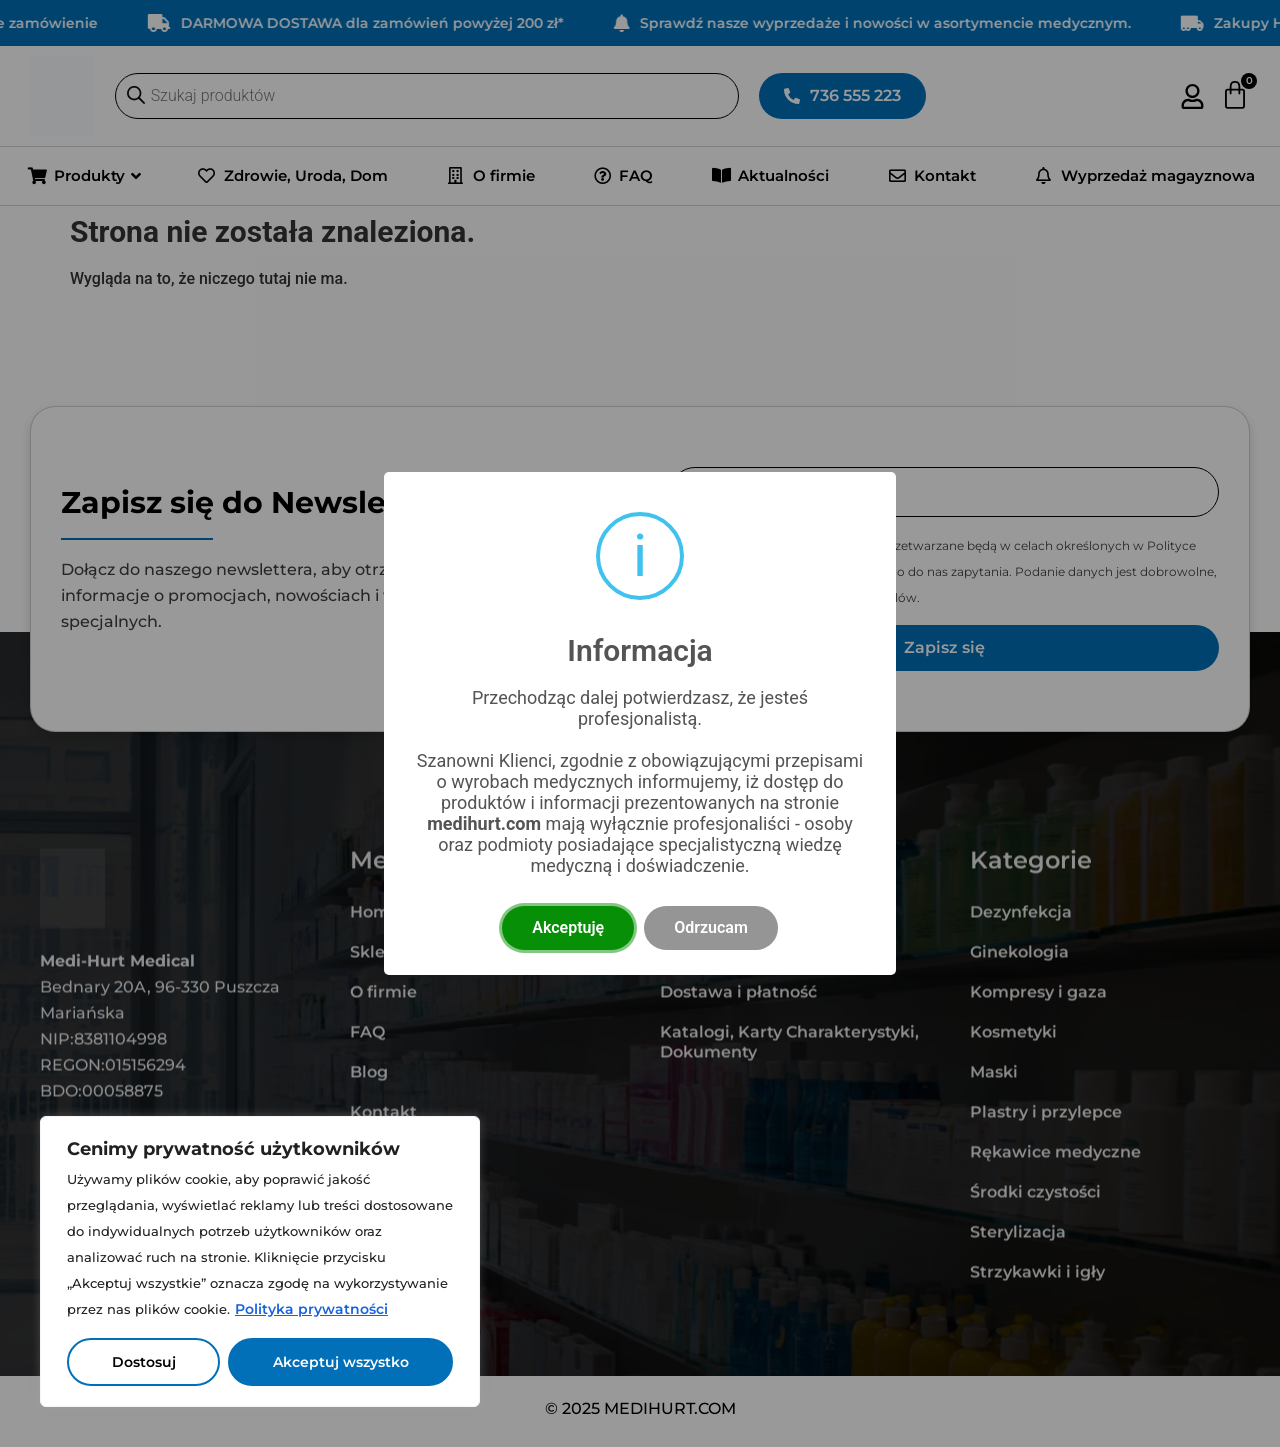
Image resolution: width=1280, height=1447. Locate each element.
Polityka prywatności (311, 1309)
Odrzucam (711, 927)
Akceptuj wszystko (341, 1362)
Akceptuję (568, 927)
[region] (260, 1261)
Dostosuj (144, 1362)
